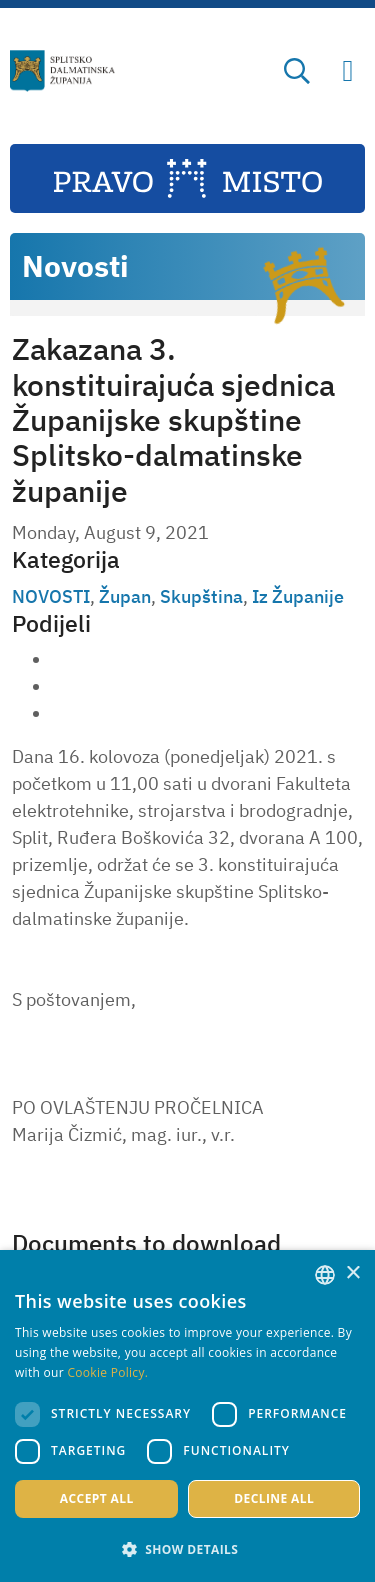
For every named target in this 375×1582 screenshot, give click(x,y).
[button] (187, 1549)
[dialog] (187, 1416)
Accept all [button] (97, 1498)
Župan (125, 596)
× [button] (352, 1273)
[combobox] (325, 1275)
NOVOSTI (51, 596)
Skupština (201, 596)
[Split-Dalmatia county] (63, 71)
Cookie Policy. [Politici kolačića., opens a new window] (107, 1372)
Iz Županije (298, 596)
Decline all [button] (274, 1498)
